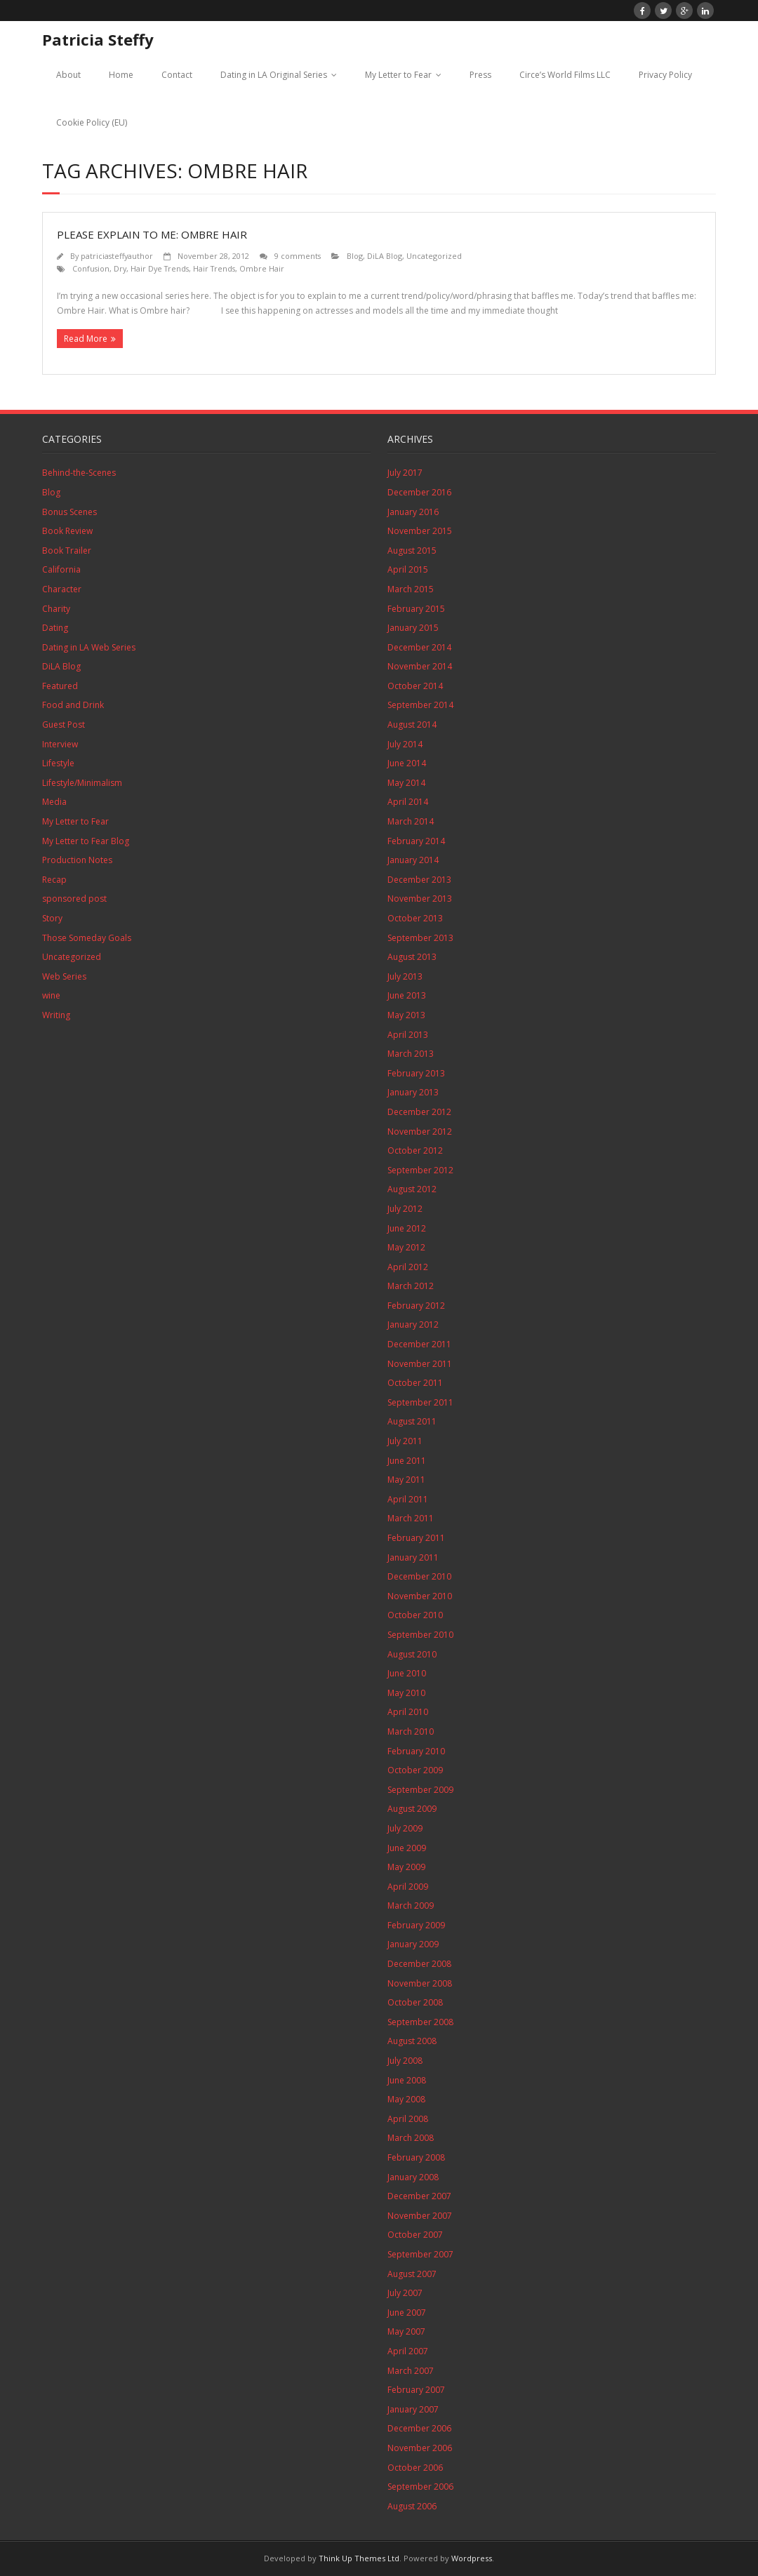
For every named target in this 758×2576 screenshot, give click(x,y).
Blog (355, 256)
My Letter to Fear (398, 75)
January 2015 (413, 628)
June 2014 (406, 763)
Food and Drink (73, 705)
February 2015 (416, 609)
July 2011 (405, 1441)
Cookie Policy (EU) (91, 122)
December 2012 (419, 1112)
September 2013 (420, 938)
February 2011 (416, 1538)
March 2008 (410, 2138)
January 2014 (413, 860)
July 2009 (405, 1828)
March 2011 (410, 1518)
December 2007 (419, 2196)
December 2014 (419, 647)
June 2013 (406, 995)
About (68, 75)
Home (121, 75)
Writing (56, 1015)
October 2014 (415, 686)
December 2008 (419, 1964)
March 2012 (410, 1286)
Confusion (90, 268)
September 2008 (420, 2022)
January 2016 (413, 512)
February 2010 (416, 1751)
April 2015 (407, 569)
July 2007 (405, 2293)
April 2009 (407, 1887)
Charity (56, 609)
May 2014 (406, 783)
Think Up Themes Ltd (359, 2558)
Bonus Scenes (69, 512)
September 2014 (420, 705)
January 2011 (413, 1557)
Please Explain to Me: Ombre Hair (152, 234)
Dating (55, 628)
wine (51, 995)
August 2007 (412, 2274)
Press (480, 75)
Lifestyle (58, 763)
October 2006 (415, 2468)
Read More (85, 339)
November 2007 (419, 2216)
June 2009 (406, 1848)
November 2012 (419, 1131)
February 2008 (416, 2157)
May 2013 (406, 1015)
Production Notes (77, 860)
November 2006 (419, 2448)
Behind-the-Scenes (79, 473)
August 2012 (412, 1189)
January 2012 (413, 1324)
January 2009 (413, 1944)
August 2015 (412, 550)
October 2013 (415, 918)
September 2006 (420, 2486)
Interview (60, 744)
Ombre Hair (261, 268)
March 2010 (410, 1731)
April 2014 (407, 802)
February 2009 (416, 1925)
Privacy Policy (665, 75)
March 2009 (410, 1905)
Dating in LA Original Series (273, 75)
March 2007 (410, 2371)
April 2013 (407, 1035)
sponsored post (74, 899)
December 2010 (419, 1576)
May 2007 (406, 2331)
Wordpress (471, 2558)
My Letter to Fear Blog (85, 841)
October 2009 (415, 1770)
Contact (176, 75)
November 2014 (419, 666)
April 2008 (407, 2119)
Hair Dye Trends (160, 268)
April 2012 (407, 1267)
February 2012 (416, 1306)
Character (61, 589)
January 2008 (413, 2177)
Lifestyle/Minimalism (82, 783)
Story (52, 918)
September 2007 (420, 2254)
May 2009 (406, 1867)
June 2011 (406, 1461)
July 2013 (405, 976)
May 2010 (406, 1693)
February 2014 (416, 841)
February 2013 (416, 1073)
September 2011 (420, 1402)
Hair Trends (214, 268)
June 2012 (406, 1228)
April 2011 (407, 1499)
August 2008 (412, 2041)
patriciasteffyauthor (117, 256)
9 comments (297, 256)
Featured (60, 686)
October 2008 (415, 2002)
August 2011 (412, 1421)
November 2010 (419, 1596)
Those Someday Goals (86, 938)
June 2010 (406, 1673)
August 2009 (412, 1809)
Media (54, 802)
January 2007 (413, 2409)
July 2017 (405, 473)
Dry (120, 268)
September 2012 (420, 1170)
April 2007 (407, 2351)
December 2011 (419, 1344)
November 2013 (419, 899)
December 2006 (419, 2428)
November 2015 (419, 531)
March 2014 (410, 821)
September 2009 (420, 1790)
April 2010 (407, 1712)
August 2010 (412, 1654)
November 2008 (419, 1983)
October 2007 (415, 2235)
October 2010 (415, 1615)
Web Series (64, 976)
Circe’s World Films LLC (565, 75)
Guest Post (63, 724)
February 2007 (416, 2390)
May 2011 (406, 1480)
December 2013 (419, 880)
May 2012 (406, 1247)
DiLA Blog (384, 256)
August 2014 (412, 724)
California (61, 569)
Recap (54, 880)
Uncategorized (434, 256)
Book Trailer (66, 550)
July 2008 (405, 2061)
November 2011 (419, 1364)
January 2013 (413, 1092)
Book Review (67, 531)
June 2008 (406, 2080)
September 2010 (420, 1635)
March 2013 (410, 1054)
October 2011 (415, 1383)
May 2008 (406, 2099)
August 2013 (412, 957)
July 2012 (405, 1209)
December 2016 (419, 492)
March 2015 (410, 589)
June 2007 (406, 2312)
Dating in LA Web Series (88, 647)
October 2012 (415, 1150)
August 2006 (412, 2506)
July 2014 (405, 744)
